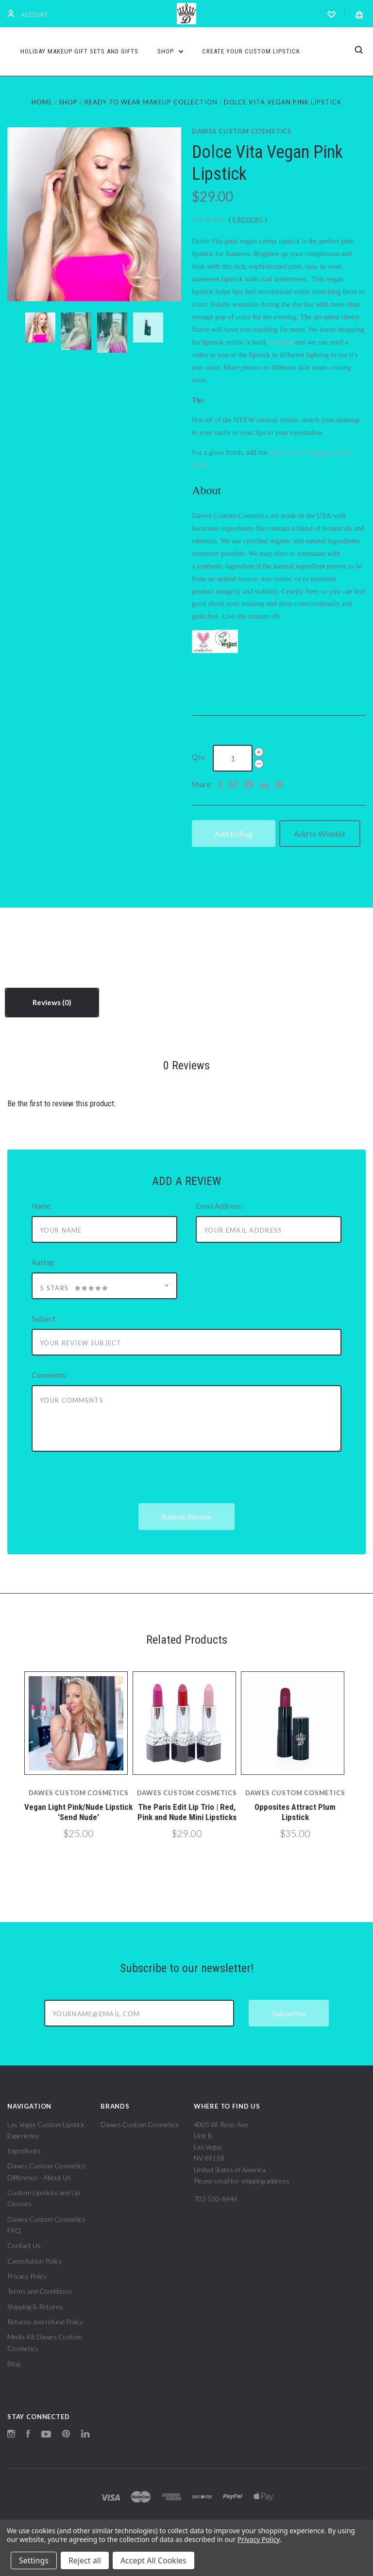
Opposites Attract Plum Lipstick (295, 1812)
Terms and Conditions (39, 2291)
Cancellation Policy (34, 2261)
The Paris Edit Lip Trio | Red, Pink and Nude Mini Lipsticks (187, 1812)
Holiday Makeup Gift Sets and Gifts (79, 51)
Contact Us (24, 2245)
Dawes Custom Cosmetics (242, 131)
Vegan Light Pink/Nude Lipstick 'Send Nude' (78, 1812)
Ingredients (24, 2151)
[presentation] (105, 1484)
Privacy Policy (27, 2276)
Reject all (84, 2560)
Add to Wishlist (319, 833)
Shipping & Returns (35, 2306)
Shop (170, 51)
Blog (13, 2363)
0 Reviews (247, 219)
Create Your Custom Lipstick (251, 51)
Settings (34, 2560)
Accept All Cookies (153, 2560)
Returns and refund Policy (45, 2322)
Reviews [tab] (52, 1002)
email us (281, 342)
